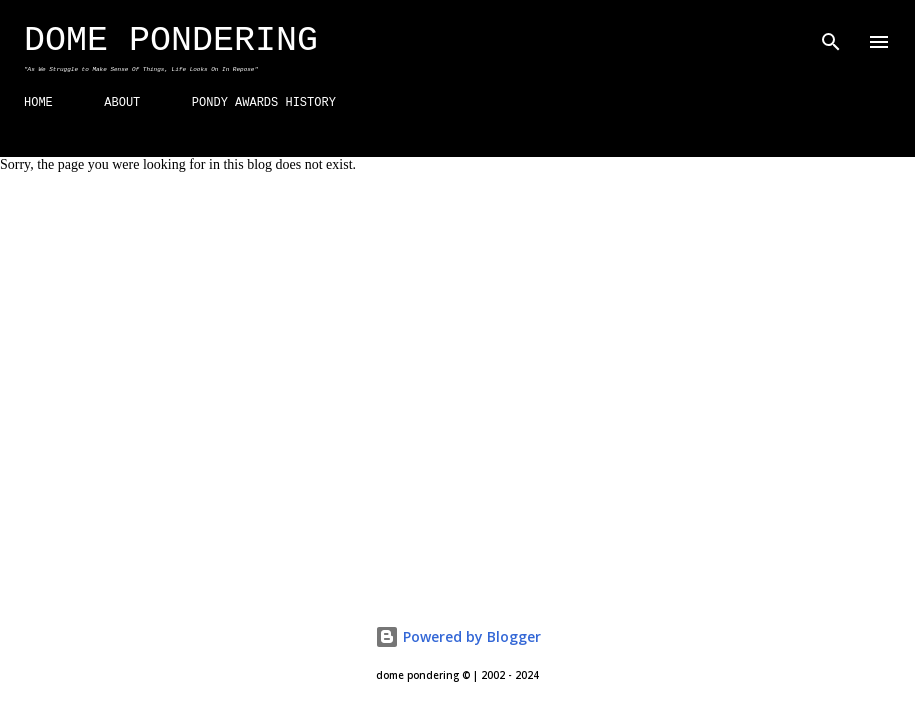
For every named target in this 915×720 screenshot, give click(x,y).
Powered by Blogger (458, 636)
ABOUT (122, 103)
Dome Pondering (171, 41)
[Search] (831, 36)
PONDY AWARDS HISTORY (264, 103)
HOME (38, 103)
